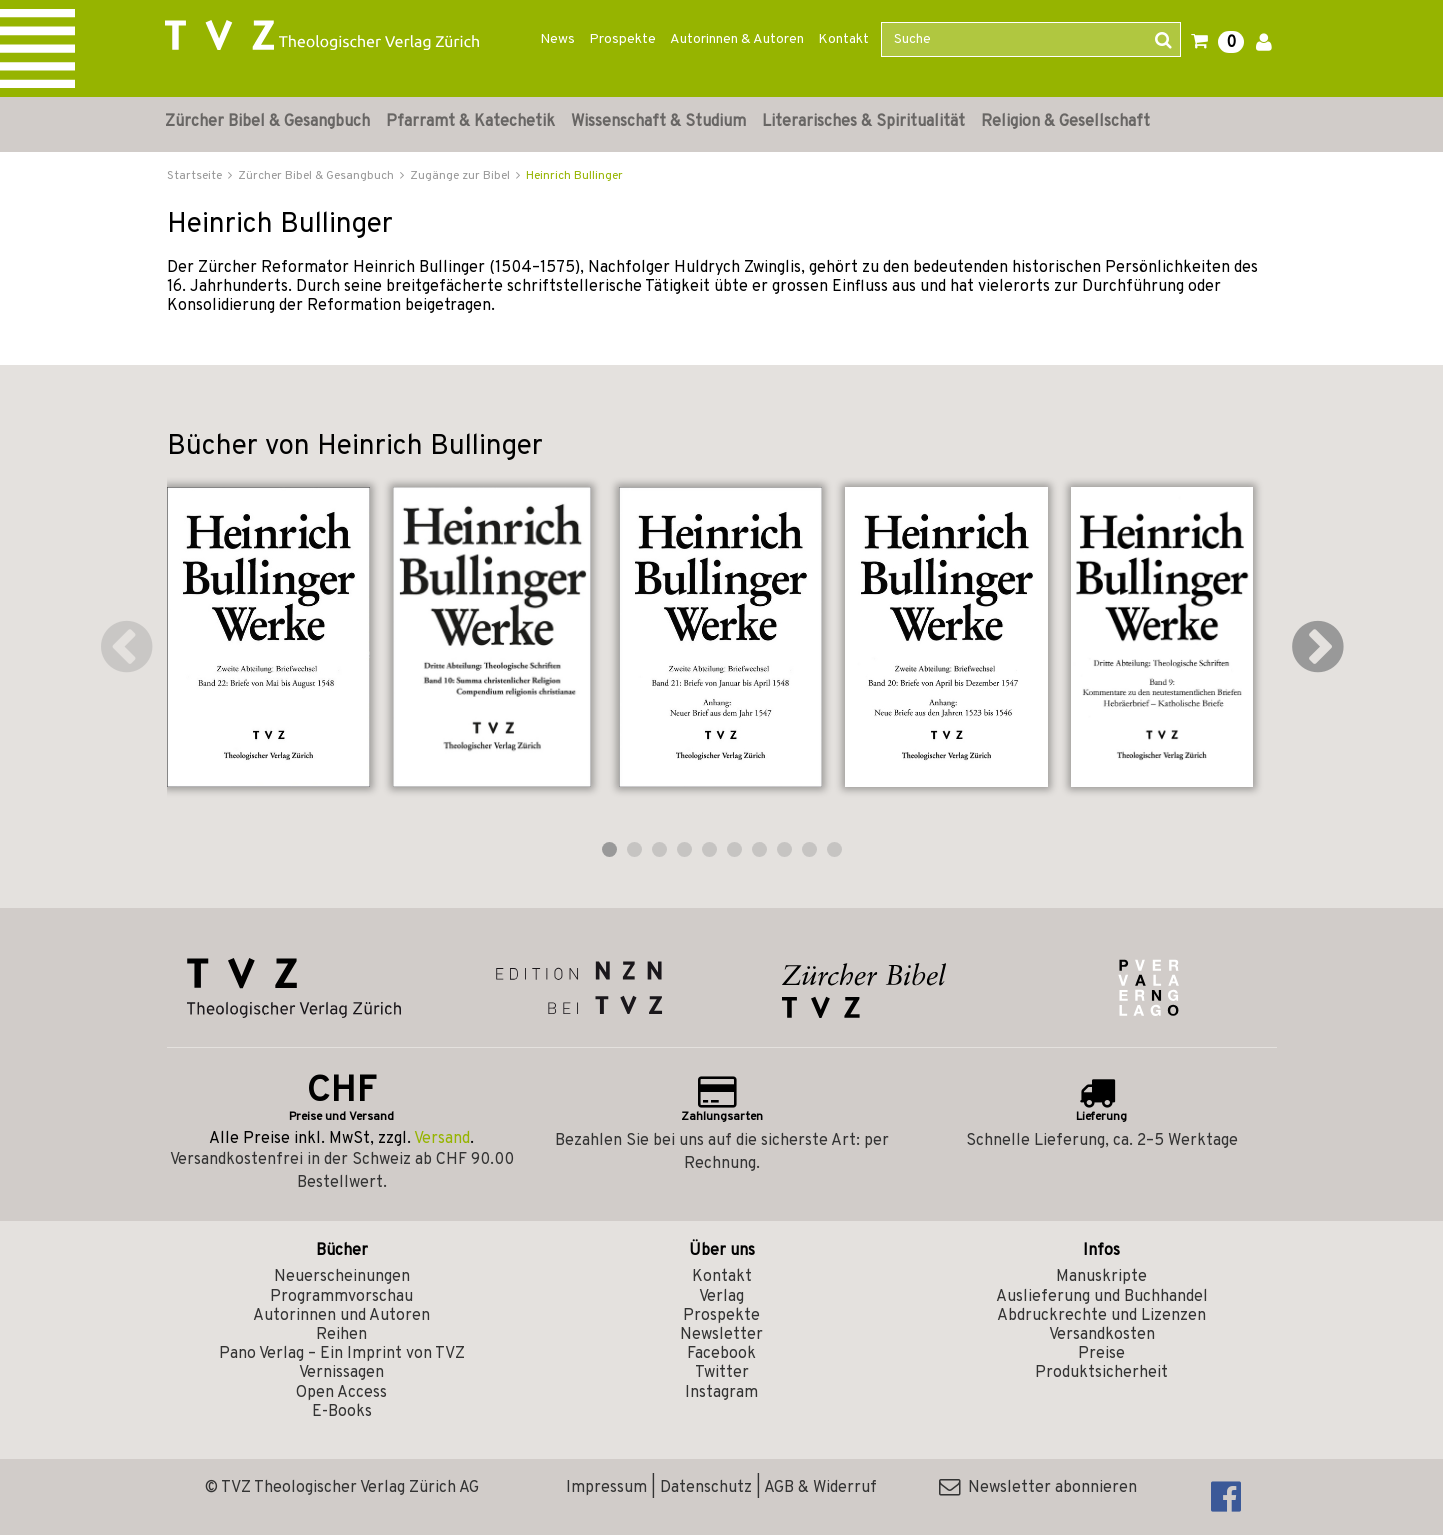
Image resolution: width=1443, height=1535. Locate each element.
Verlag (721, 1297)
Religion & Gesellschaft (1065, 122)
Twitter (722, 1373)
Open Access (341, 1393)
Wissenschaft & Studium (658, 122)
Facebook (721, 1354)
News (557, 39)
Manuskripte (1101, 1277)
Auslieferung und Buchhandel (1102, 1297)
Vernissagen (341, 1373)
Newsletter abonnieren (1038, 1488)
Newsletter (721, 1335)
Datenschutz (706, 1488)
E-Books (342, 1412)
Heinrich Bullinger (574, 176)
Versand (442, 1139)
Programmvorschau (341, 1297)
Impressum (606, 1488)
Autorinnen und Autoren (341, 1316)
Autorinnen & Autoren (737, 39)
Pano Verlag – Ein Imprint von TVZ (342, 1354)
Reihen (341, 1335)
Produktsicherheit (1101, 1373)
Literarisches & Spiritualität (863, 122)
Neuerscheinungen (342, 1277)
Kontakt (843, 39)
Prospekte (622, 39)
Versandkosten (1102, 1335)
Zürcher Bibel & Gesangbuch (267, 122)
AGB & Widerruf (820, 1488)
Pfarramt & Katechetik (470, 122)
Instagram (721, 1393)
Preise (1101, 1354)
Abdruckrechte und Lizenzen (1101, 1316)
